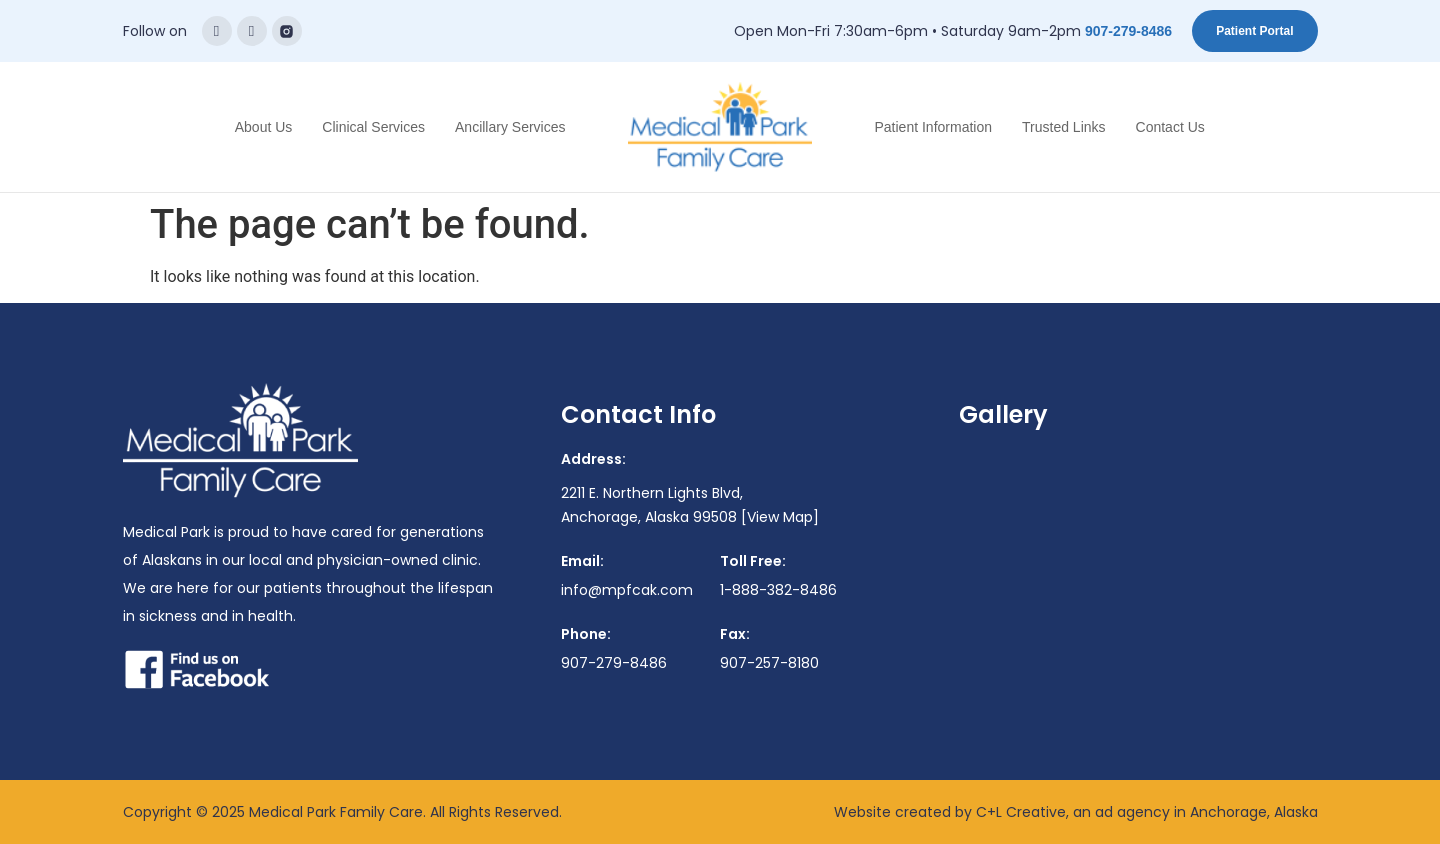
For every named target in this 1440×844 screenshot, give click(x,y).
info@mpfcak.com (627, 590)
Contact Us (1170, 127)
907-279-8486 (1128, 31)
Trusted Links (1064, 127)
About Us (264, 127)
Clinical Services (373, 127)
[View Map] (780, 517)
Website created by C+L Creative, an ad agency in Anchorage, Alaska (1076, 812)
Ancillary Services (510, 127)
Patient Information (934, 127)
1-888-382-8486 (778, 590)
